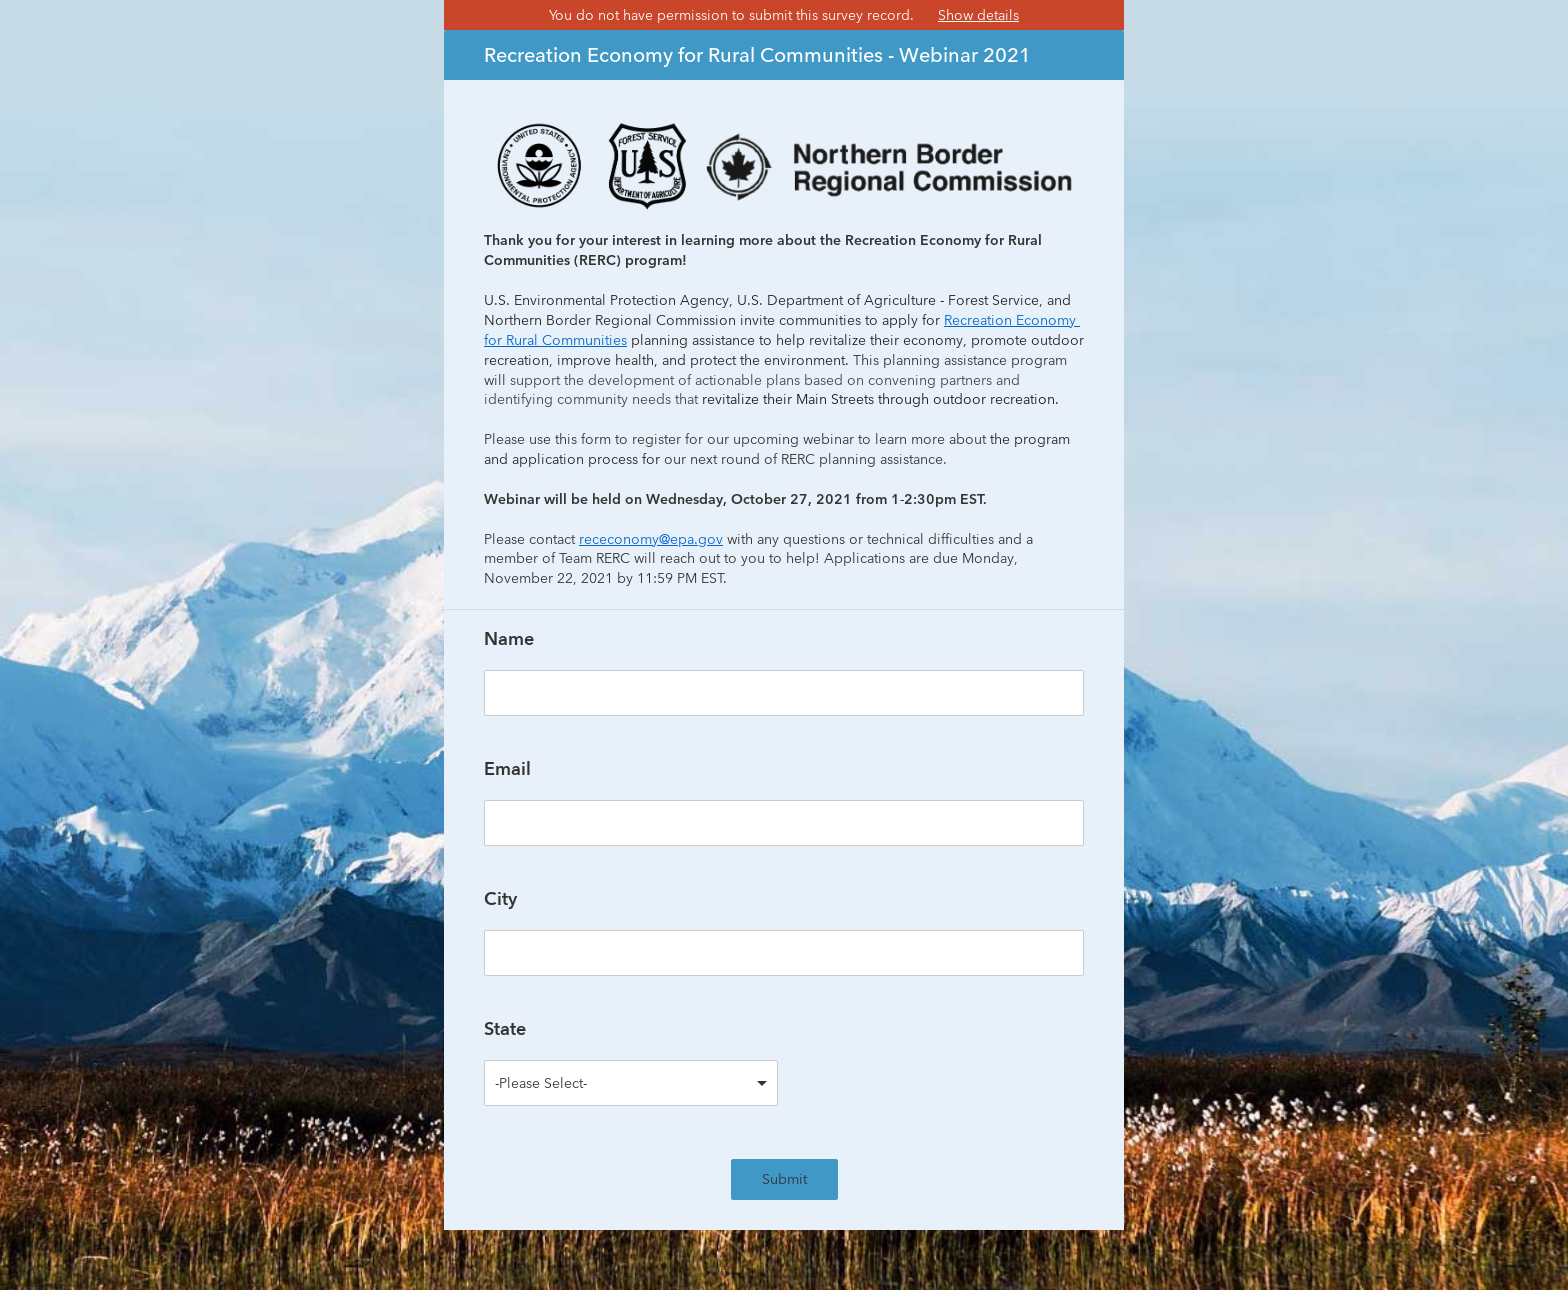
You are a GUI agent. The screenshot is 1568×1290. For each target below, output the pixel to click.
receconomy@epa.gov (651, 539)
